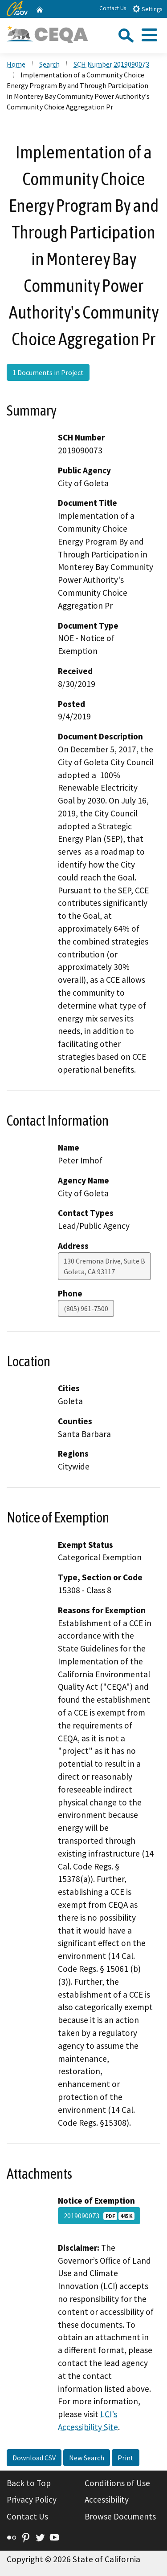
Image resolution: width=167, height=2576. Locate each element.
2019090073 (99, 2215)
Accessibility (107, 2499)
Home (16, 64)
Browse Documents (120, 2516)
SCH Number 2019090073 (111, 64)
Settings (147, 8)
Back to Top (29, 2483)
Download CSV (34, 2457)
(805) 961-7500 (86, 1308)
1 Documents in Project (48, 372)
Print (126, 2457)
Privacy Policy (32, 2499)
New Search (86, 2457)
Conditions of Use (117, 2483)
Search (49, 64)
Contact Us (112, 8)
